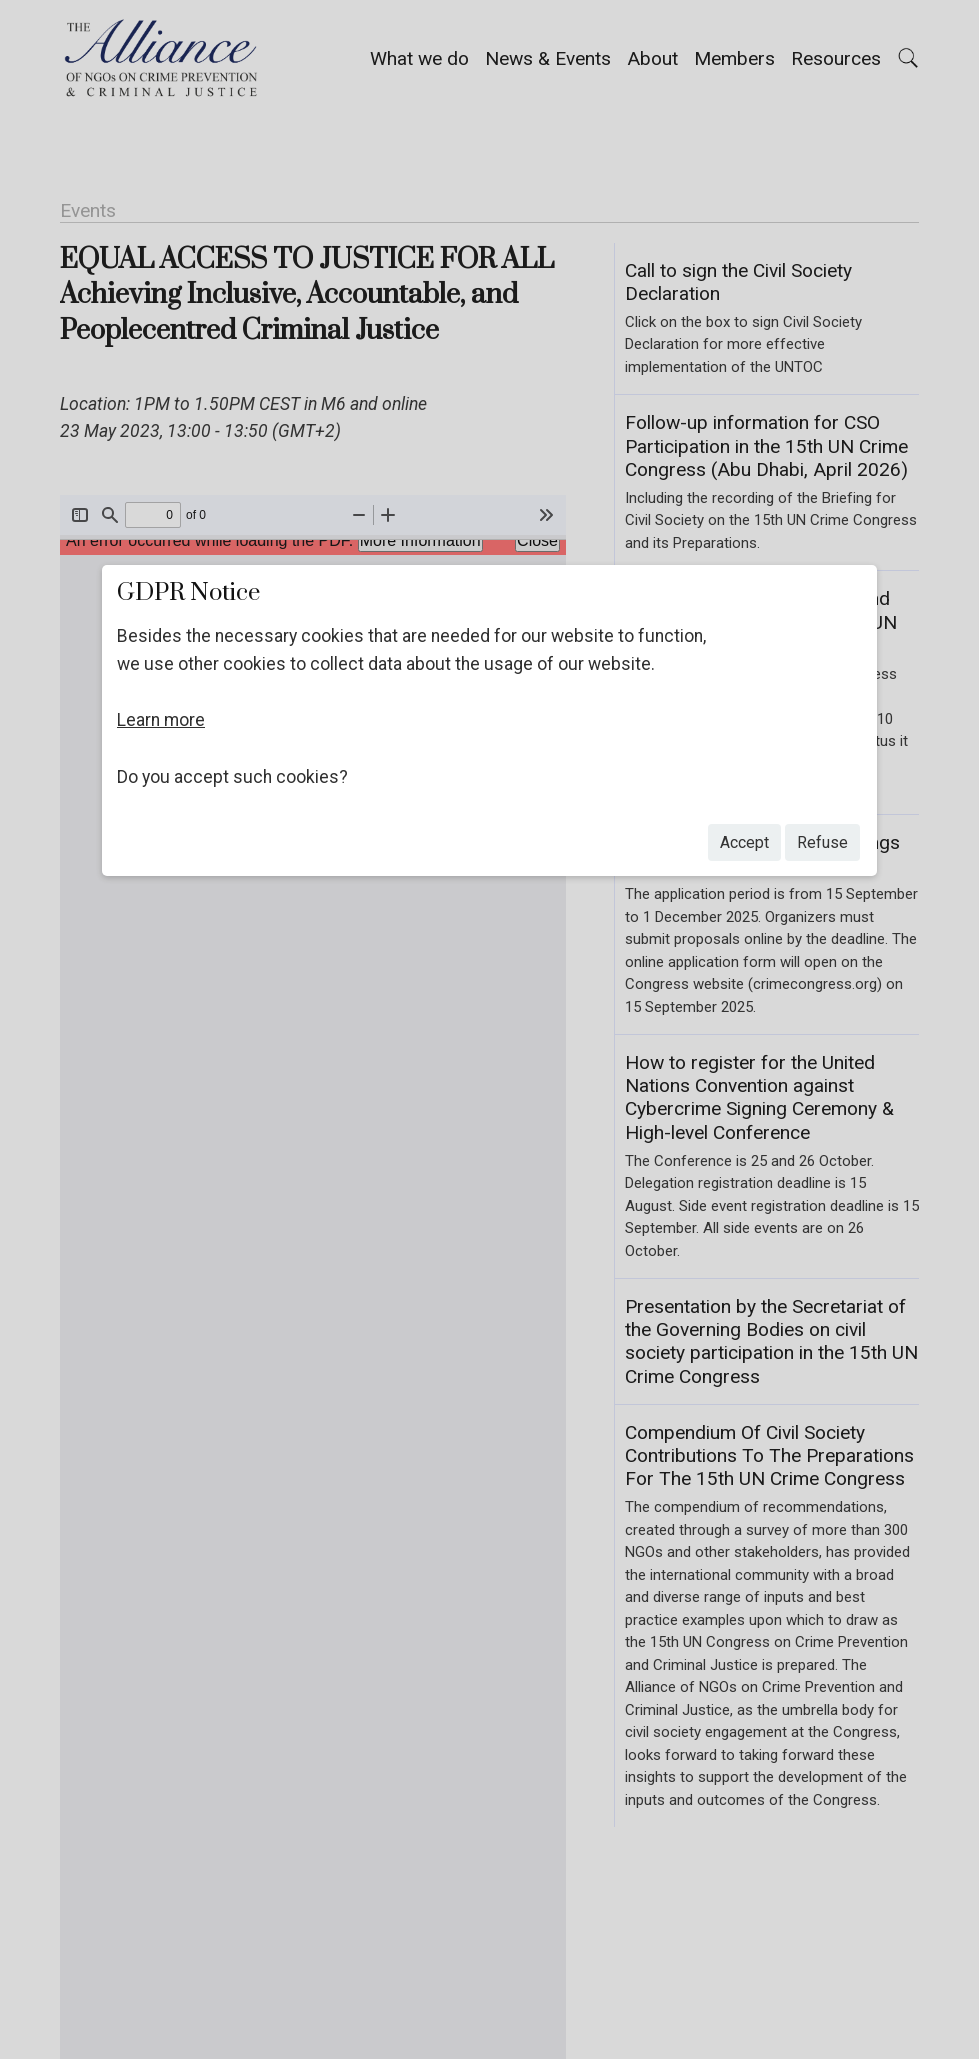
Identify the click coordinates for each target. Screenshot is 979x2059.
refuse (822, 842)
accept (744, 842)
